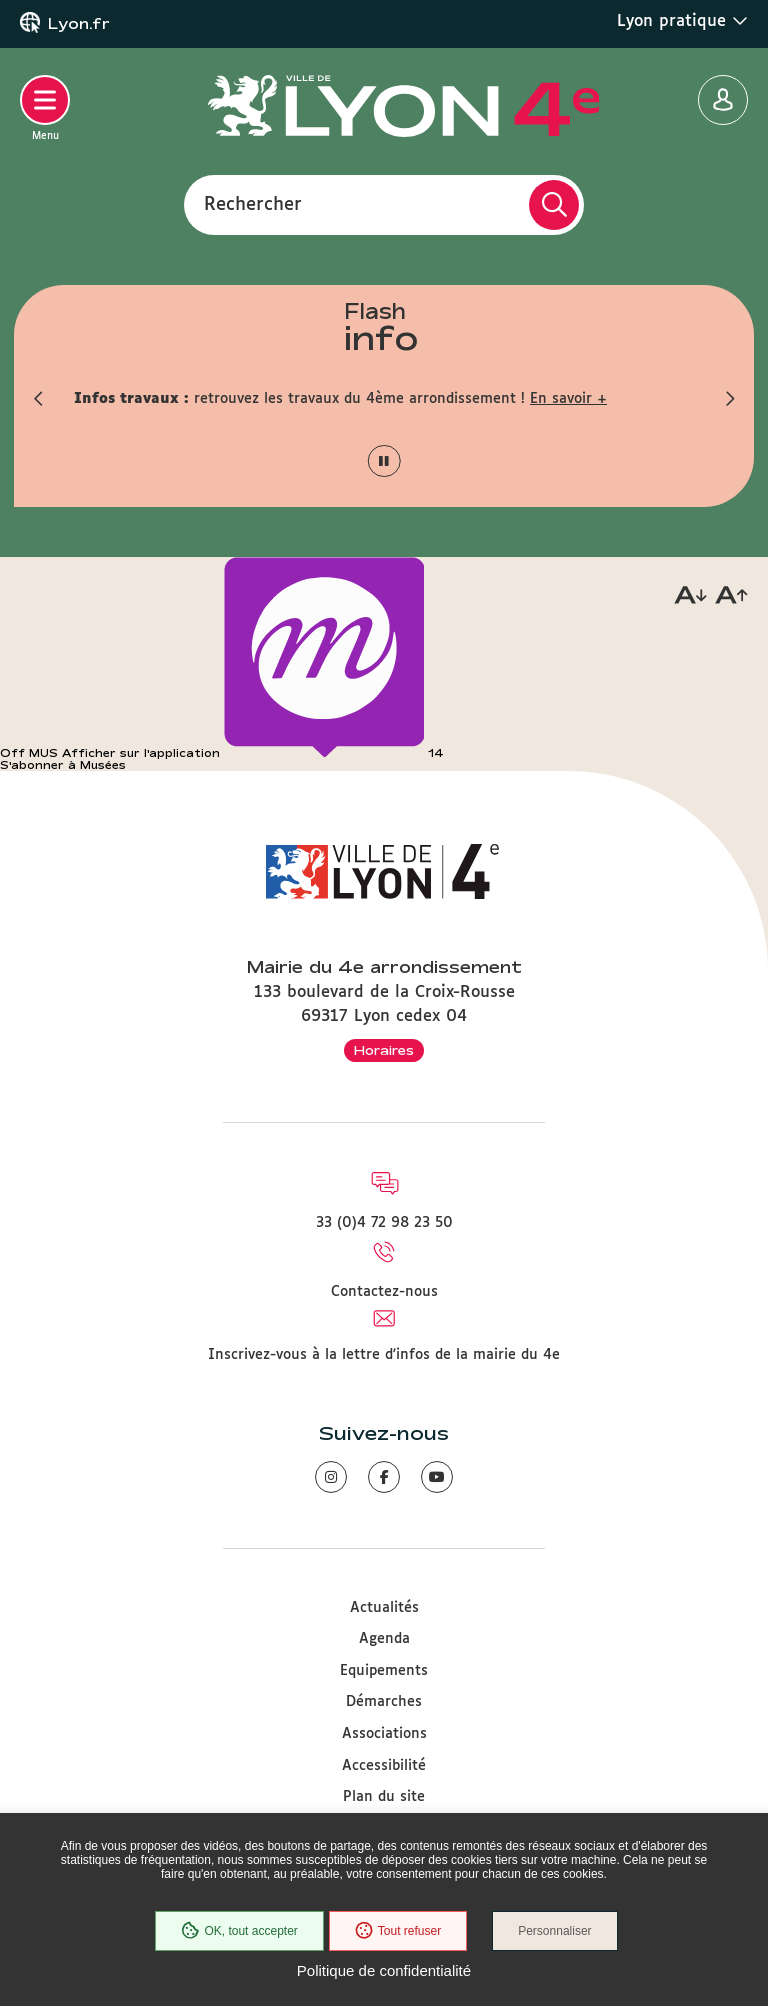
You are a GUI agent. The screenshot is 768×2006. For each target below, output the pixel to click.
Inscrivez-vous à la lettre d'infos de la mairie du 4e (384, 1355)
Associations (384, 1734)
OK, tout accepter (239, 1931)
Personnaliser (554, 1931)
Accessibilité (384, 1766)
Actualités (384, 1608)
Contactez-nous (384, 1292)
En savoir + (568, 399)
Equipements (384, 1671)
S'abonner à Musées (63, 765)
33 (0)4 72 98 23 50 (384, 1223)
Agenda (384, 1639)
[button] (39, 399)
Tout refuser (398, 1931)
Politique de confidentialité (384, 1970)
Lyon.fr (79, 24)
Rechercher (253, 204)
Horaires (384, 1050)
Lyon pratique (682, 21)
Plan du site (384, 1797)
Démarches (384, 1702)
